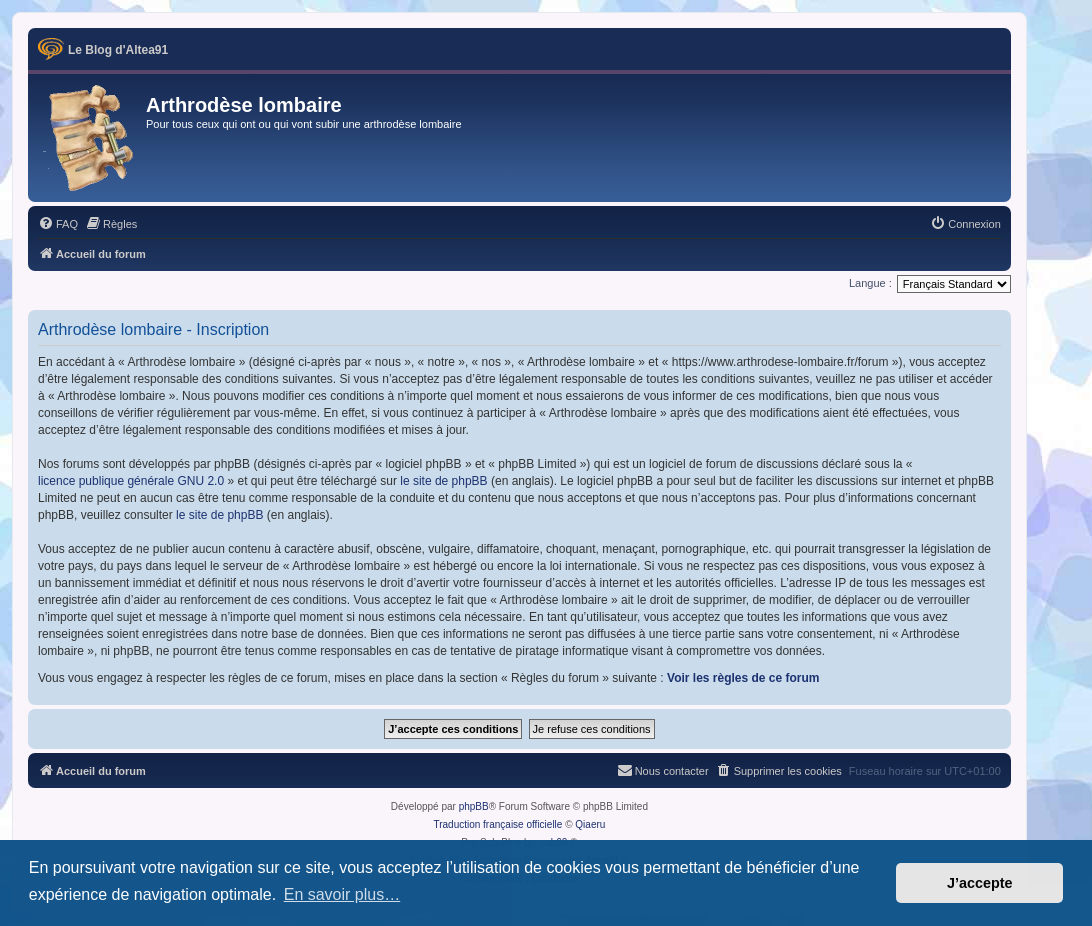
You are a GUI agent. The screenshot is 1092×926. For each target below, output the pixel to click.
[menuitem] (58, 224)
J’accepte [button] (980, 883)
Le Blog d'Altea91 (118, 50)
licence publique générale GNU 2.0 (131, 481)
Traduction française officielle (497, 824)
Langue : (870, 283)
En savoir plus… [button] (342, 894)
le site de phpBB (443, 481)
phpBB (474, 806)
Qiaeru (590, 824)
